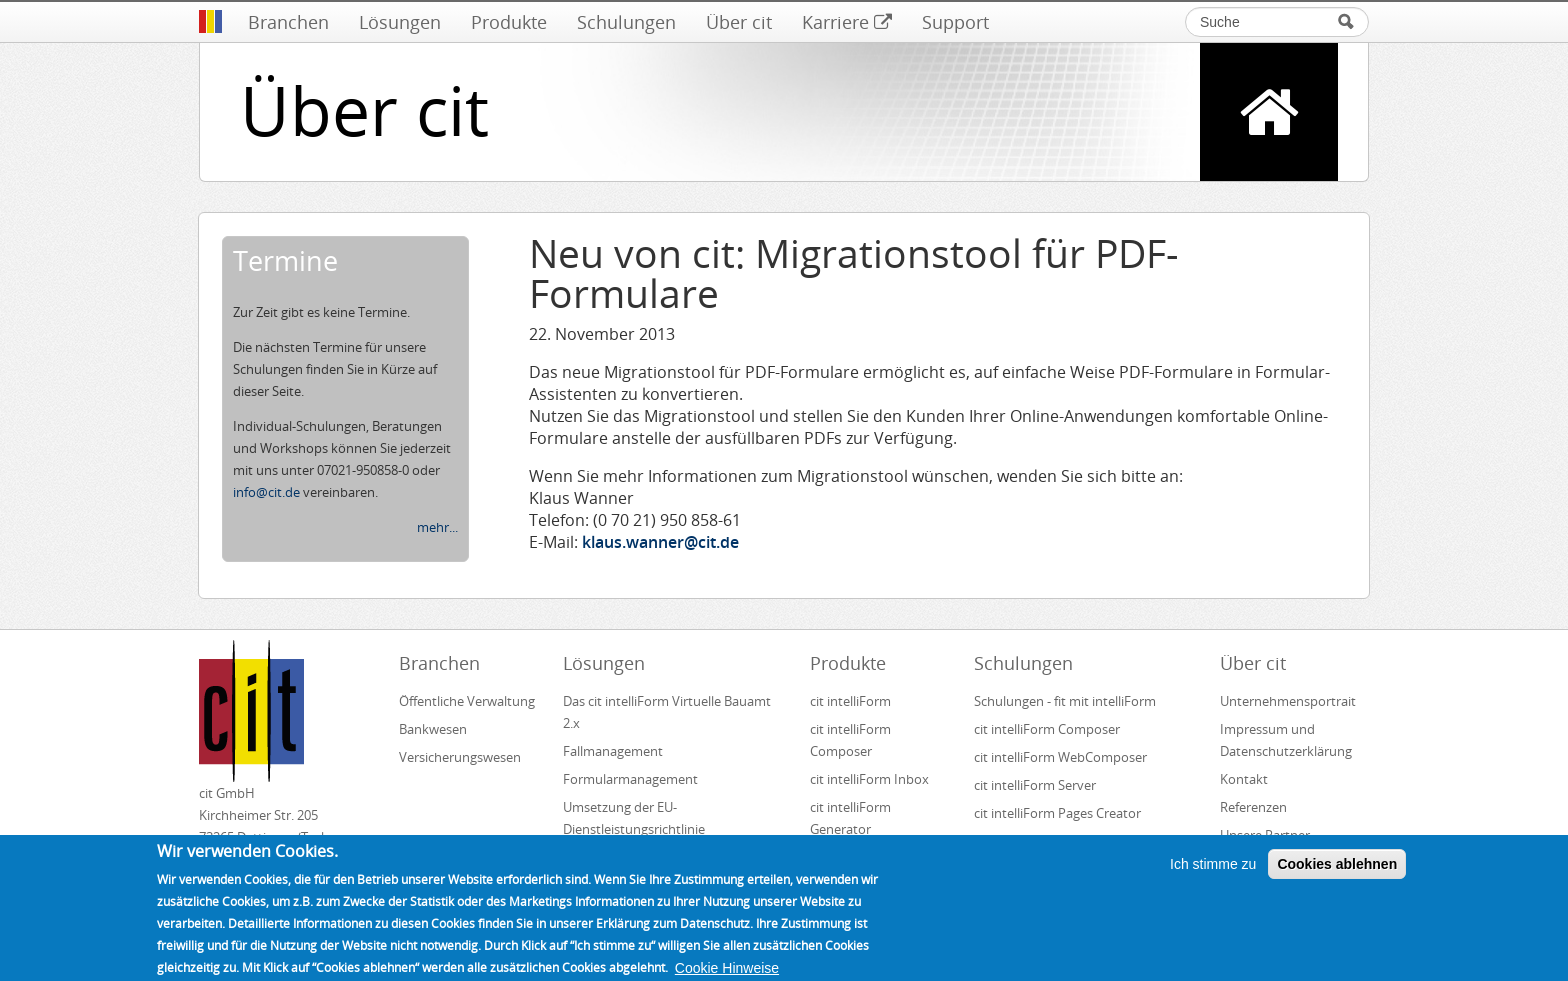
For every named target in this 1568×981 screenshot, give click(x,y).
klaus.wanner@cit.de (660, 542)
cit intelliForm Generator (850, 818)
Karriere (847, 22)
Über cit (739, 22)
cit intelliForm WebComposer (1062, 757)
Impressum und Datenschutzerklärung (1286, 740)
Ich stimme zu (1213, 875)
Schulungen (626, 22)
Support (955, 22)
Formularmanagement (630, 779)
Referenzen (1253, 807)
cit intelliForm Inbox (869, 779)
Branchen (288, 22)
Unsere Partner (1265, 835)
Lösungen (400, 22)
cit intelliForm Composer (850, 740)
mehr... (437, 527)
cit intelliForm (850, 701)
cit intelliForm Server (1035, 785)
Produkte (509, 22)
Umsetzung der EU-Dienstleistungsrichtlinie (634, 818)
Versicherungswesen (460, 757)
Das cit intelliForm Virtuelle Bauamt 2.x (667, 712)
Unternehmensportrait (1288, 701)
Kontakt (1244, 779)
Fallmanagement (613, 751)
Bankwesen (433, 729)
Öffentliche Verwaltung (467, 701)
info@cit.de (266, 492)
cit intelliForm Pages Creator (1057, 813)
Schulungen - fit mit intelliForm (1065, 701)
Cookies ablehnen (1337, 875)
